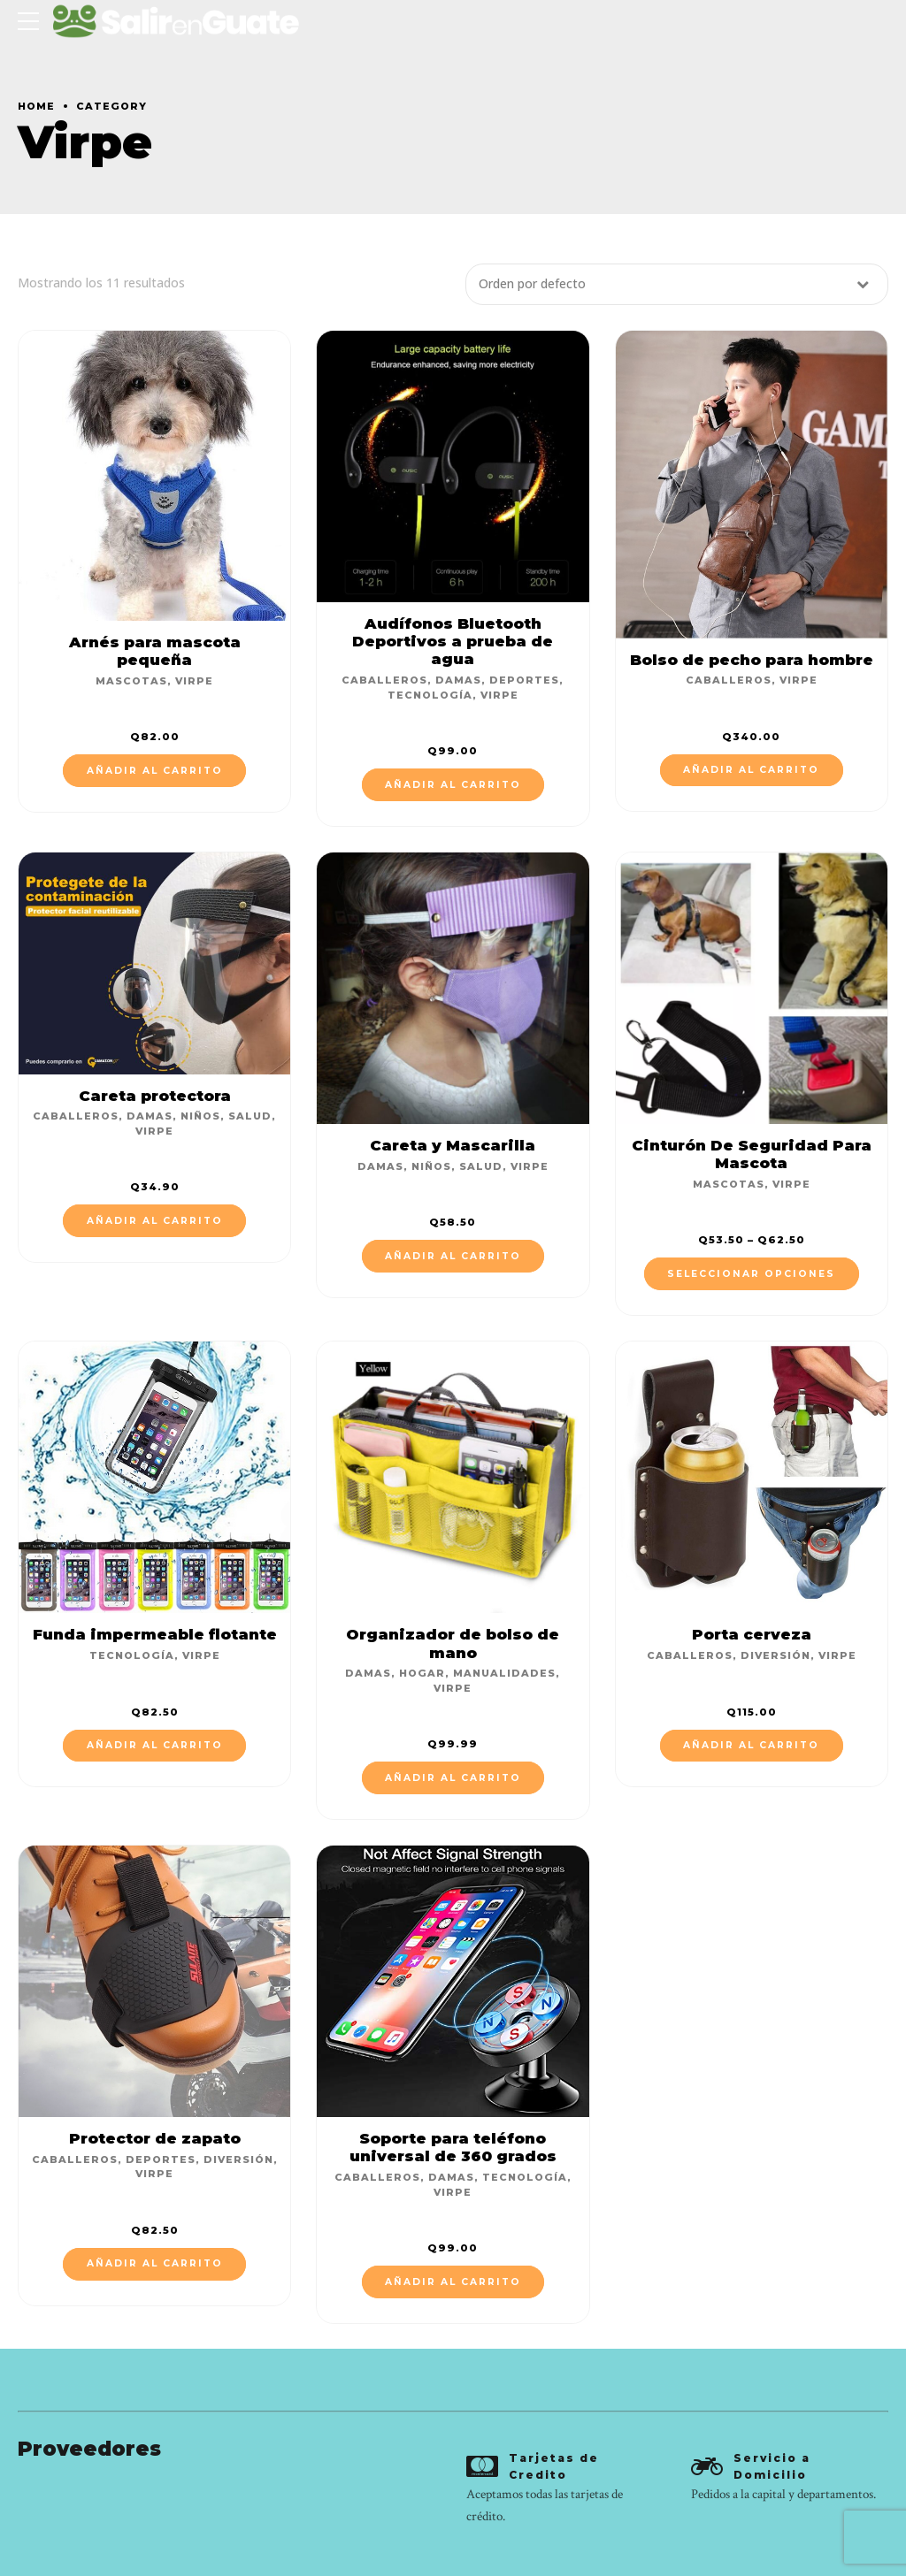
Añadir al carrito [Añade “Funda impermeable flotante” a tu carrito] (155, 1745)
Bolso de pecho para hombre (751, 660)
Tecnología (430, 695)
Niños (200, 1116)
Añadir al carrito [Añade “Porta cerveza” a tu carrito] (751, 1745)
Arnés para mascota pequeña (155, 651)
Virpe (194, 681)
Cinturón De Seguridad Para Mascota (751, 1154)
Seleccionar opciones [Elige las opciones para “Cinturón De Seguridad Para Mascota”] (751, 1274)
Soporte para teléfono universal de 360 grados (453, 2147)
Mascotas (131, 681)
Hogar (422, 1673)
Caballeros (384, 680)
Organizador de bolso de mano (452, 1643)
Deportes (524, 680)
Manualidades (504, 1673)
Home (36, 106)
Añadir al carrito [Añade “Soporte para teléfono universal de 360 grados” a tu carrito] (453, 2282)
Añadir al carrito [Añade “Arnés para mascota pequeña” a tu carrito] (155, 770)
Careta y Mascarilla (452, 1145)
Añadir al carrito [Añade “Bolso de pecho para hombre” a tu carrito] (751, 770)
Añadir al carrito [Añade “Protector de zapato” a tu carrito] (155, 2263)
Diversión (775, 1655)
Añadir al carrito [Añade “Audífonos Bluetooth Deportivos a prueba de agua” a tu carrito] (453, 785)
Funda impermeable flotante (155, 1634)
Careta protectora (155, 1096)
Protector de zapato (155, 2138)
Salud (250, 1116)
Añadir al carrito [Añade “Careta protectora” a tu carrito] (155, 1221)
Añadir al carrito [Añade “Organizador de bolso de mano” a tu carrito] (453, 1778)
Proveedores (89, 2448)
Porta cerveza (751, 1634)
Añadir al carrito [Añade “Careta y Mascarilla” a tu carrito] (453, 1256)
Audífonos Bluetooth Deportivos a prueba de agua (452, 641)
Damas (458, 680)
